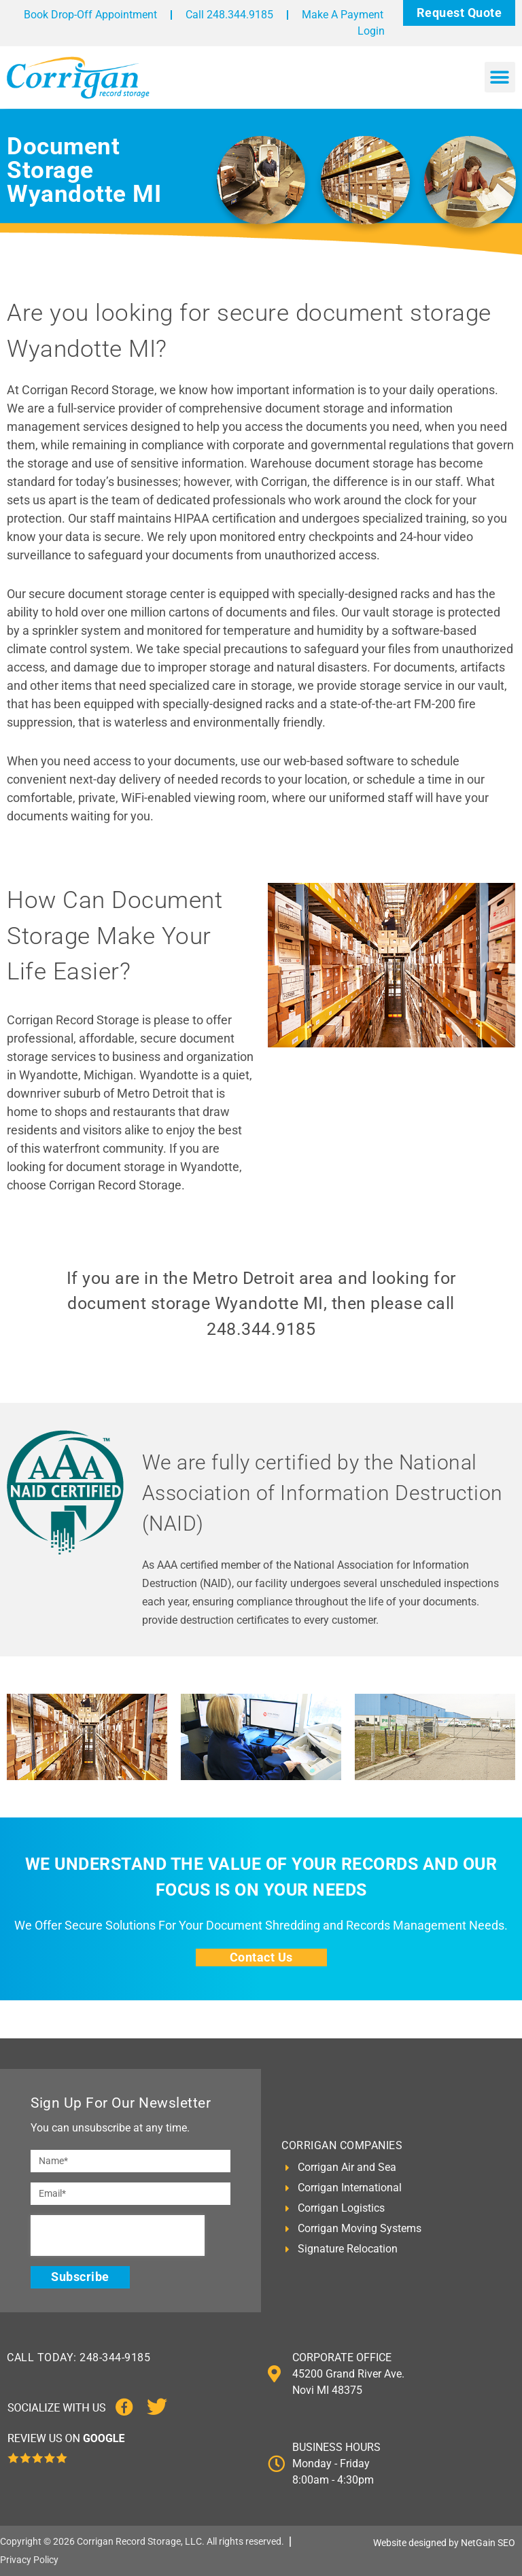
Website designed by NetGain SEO (444, 2542)
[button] (500, 77)
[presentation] (118, 2235)
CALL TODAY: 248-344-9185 (78, 2357)
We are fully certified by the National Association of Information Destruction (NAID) (322, 1492)
